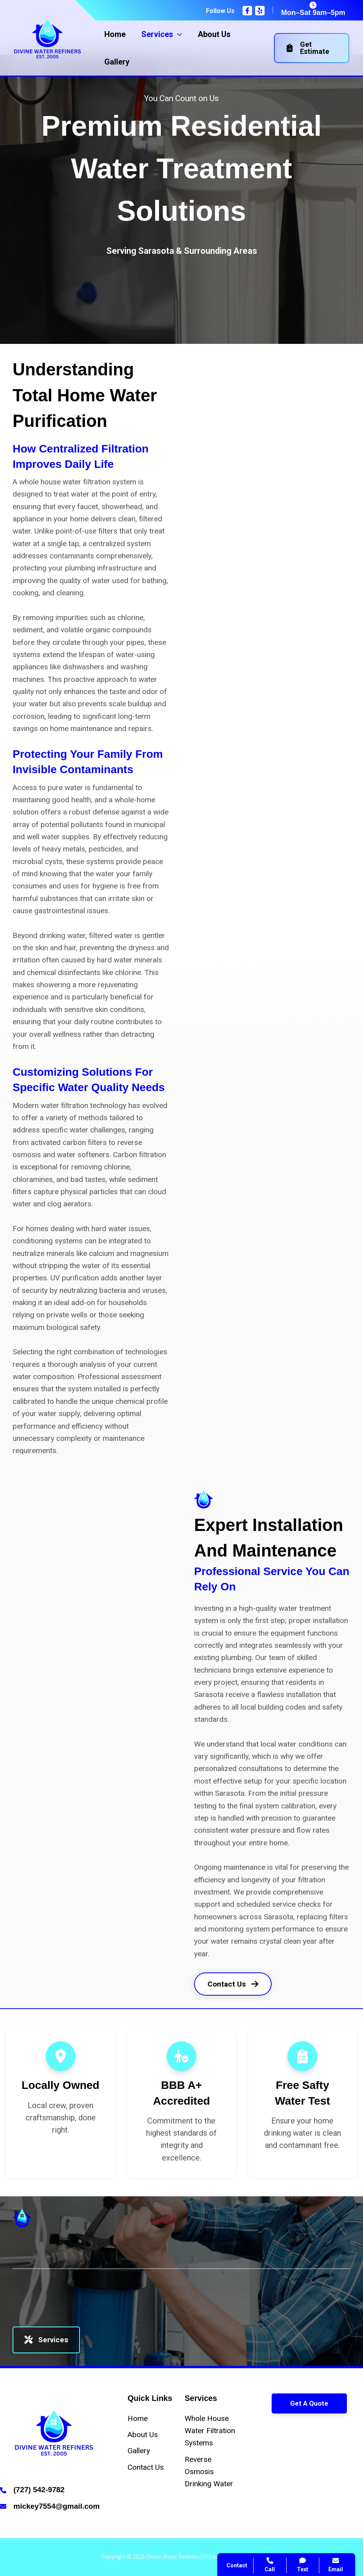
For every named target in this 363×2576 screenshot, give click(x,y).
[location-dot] (61, 2056)
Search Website (259, 2467)
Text (303, 2564)
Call (240, 2429)
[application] (177, 34)
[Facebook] (247, 10)
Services (46, 2339)
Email (335, 2564)
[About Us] (143, 2434)
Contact (246, 2448)
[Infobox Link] (54, 2491)
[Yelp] (260, 10)
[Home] (138, 2418)
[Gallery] (139, 2451)
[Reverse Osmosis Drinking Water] (210, 2471)
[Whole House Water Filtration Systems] (210, 2430)
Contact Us (232, 1984)
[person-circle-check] (181, 2056)
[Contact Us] (146, 2467)
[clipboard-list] (302, 2056)
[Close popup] (342, 2380)
